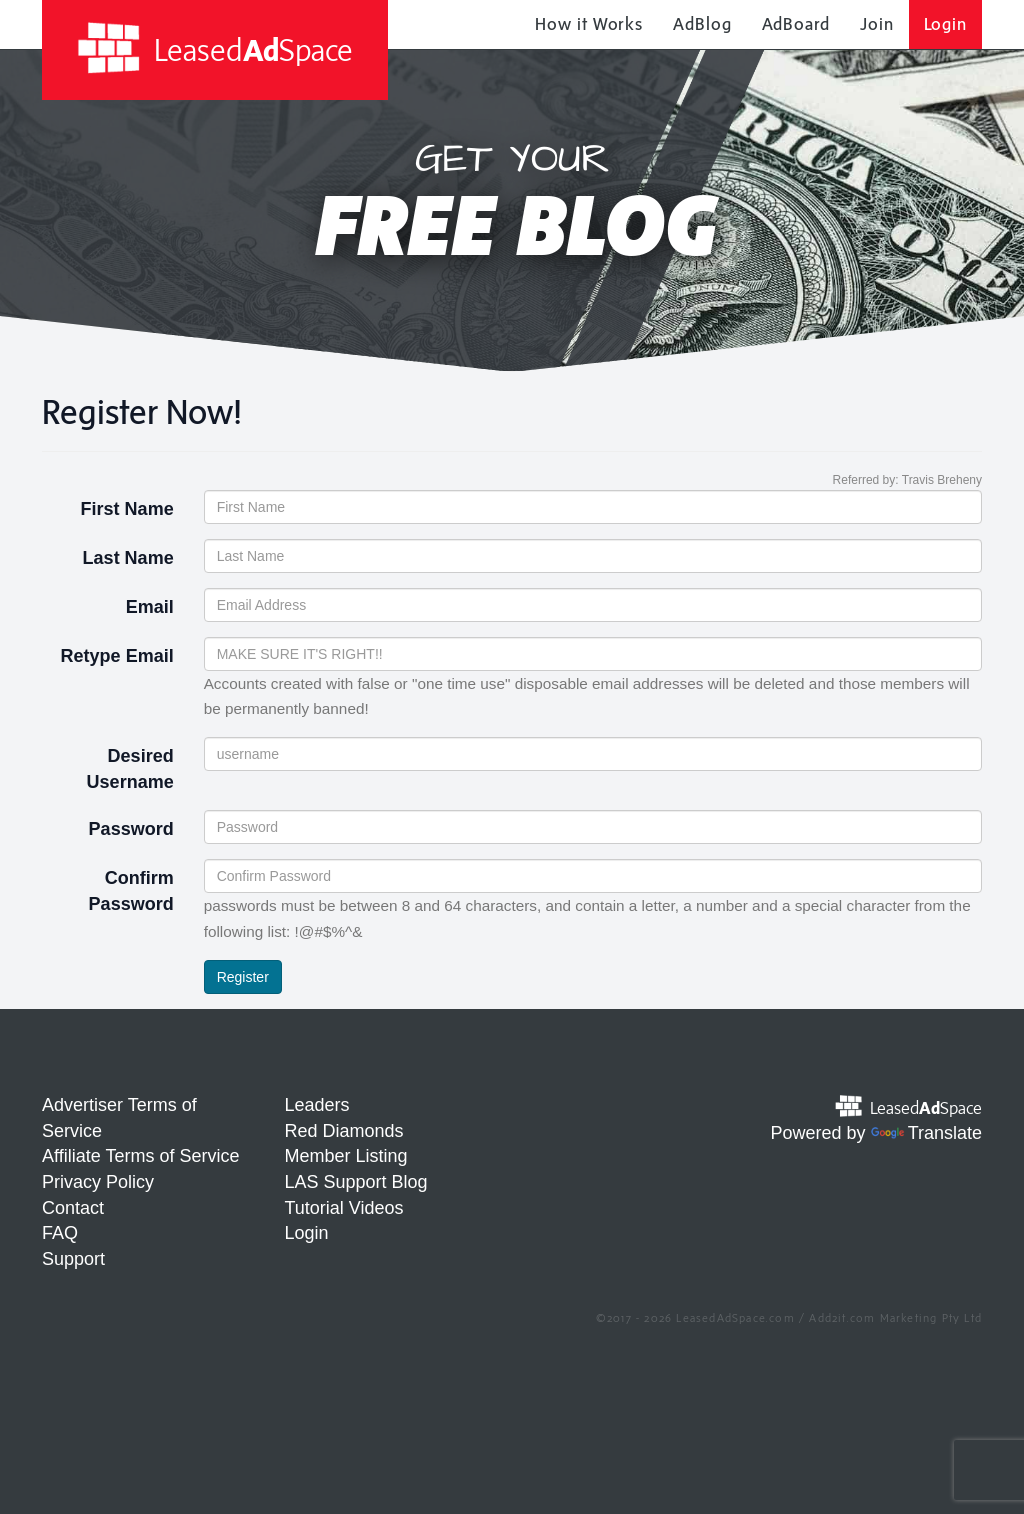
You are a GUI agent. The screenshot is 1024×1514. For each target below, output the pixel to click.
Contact (73, 1208)
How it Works (589, 24)
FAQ (60, 1233)
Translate (926, 1133)
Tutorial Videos (344, 1208)
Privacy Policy (98, 1182)
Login (946, 24)
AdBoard (796, 24)
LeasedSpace (214, 48)
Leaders (317, 1105)
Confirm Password (131, 891)
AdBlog (702, 24)
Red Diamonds (344, 1131)
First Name (127, 509)
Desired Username (130, 769)
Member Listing (346, 1156)
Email (150, 607)
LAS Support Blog (356, 1182)
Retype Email (117, 656)
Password (131, 829)
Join (877, 24)
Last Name (128, 558)
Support (73, 1259)
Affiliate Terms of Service (140, 1156)
